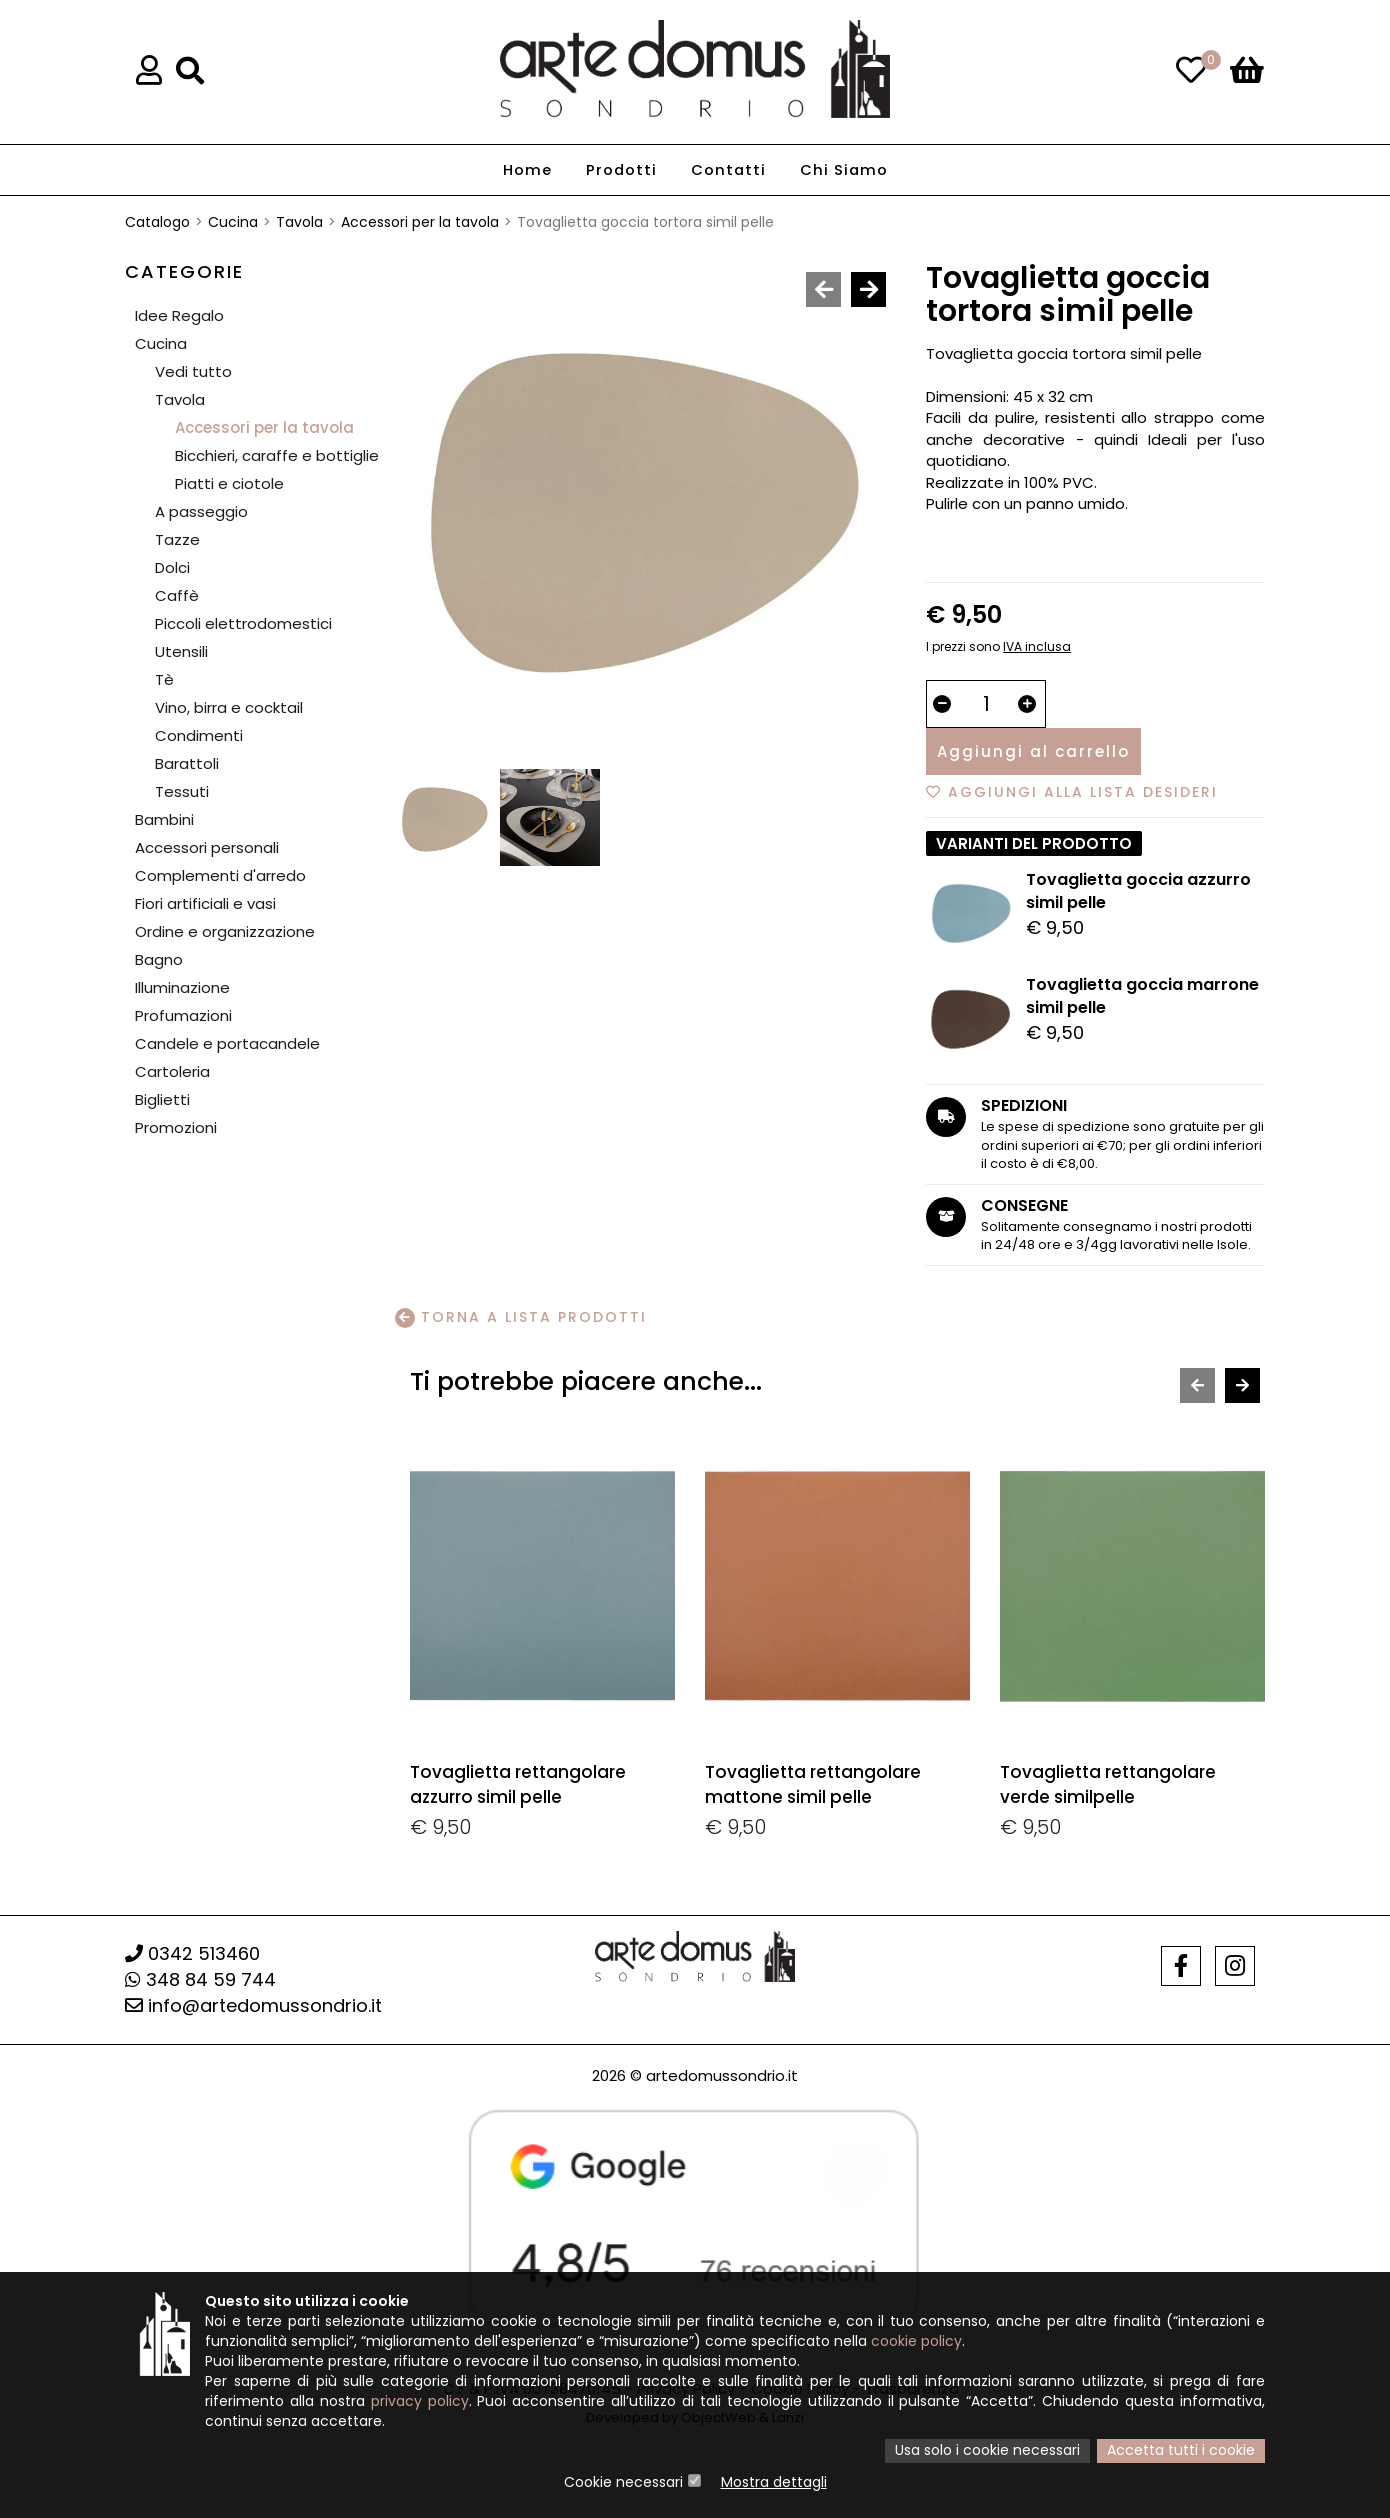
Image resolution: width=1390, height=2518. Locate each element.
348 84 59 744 (200, 1979)
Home (525, 170)
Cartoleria (172, 1071)
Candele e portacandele (227, 1043)
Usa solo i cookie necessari (987, 2452)
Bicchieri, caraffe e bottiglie (277, 455)
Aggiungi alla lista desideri (1072, 792)
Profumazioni (183, 1015)
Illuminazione (182, 987)
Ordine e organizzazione (225, 931)
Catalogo (157, 222)
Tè (164, 679)
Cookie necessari (623, 2483)
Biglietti (162, 1099)
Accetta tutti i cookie (1181, 2452)
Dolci (172, 567)
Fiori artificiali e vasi (205, 903)
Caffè (177, 595)
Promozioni (176, 1127)
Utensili (181, 651)
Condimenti (199, 735)
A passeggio (201, 511)
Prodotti (620, 170)
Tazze (177, 539)
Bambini (164, 819)
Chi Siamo (844, 170)
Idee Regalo (179, 315)
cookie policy (916, 2343)
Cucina (233, 222)
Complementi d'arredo (220, 875)
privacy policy (420, 2403)
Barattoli (187, 763)
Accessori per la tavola (420, 222)
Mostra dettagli (774, 2483)
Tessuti (182, 791)
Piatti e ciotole (229, 483)
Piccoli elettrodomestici (243, 623)
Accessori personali (207, 847)
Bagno (159, 959)
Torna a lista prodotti (521, 1317)
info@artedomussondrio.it (253, 2005)
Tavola (299, 222)
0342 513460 (192, 1953)
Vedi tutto (193, 371)
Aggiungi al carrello (1033, 751)
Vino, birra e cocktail (229, 707)
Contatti (728, 170)
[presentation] (823, 289)
